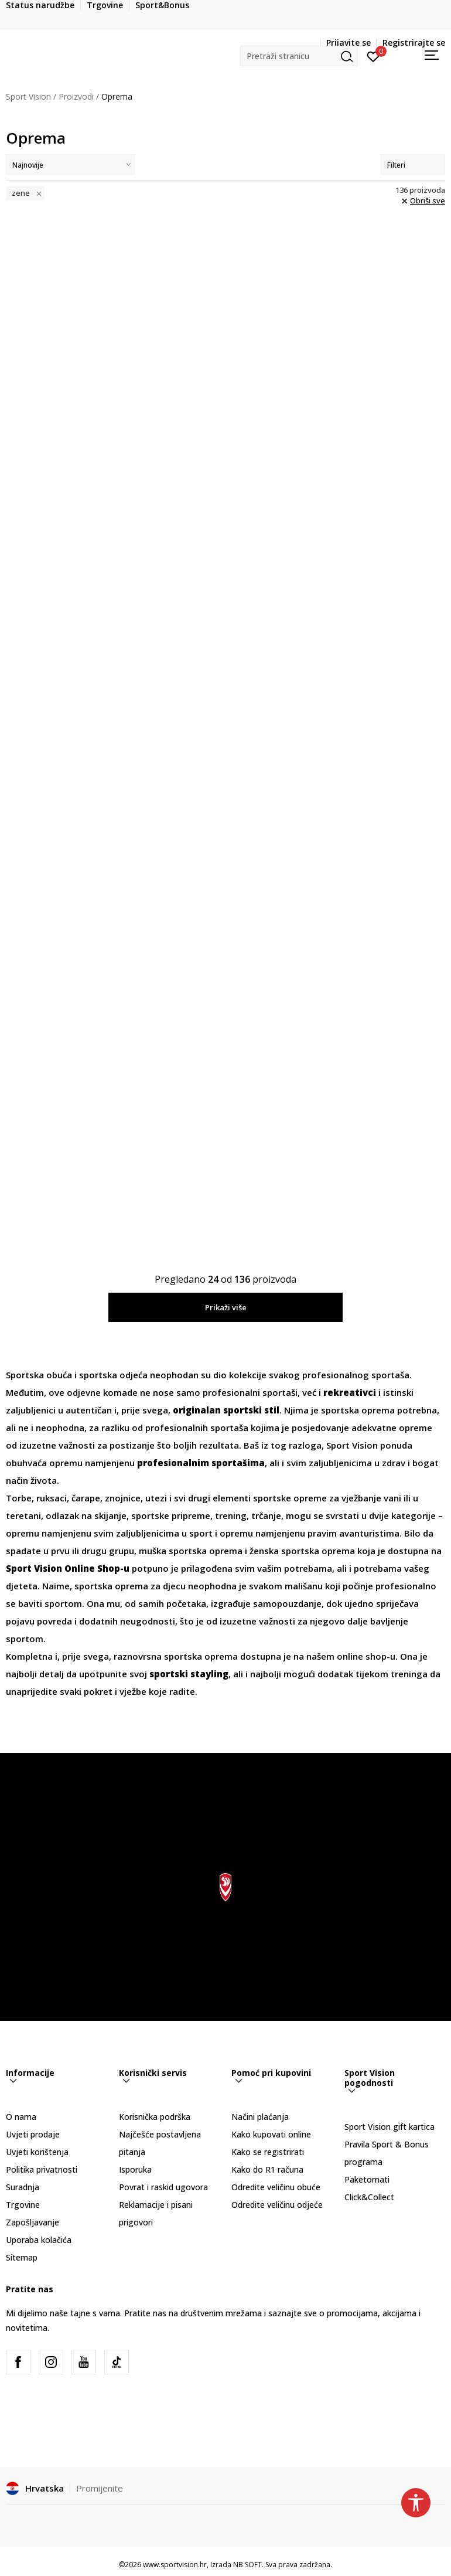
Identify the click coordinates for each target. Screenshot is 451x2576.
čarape (85, 1498)
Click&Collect (369, 2197)
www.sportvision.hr (175, 2565)
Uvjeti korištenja (37, 2151)
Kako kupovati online (271, 2134)
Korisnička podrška (154, 2116)
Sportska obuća (39, 1375)
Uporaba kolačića (38, 2239)
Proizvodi (76, 96)
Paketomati (367, 2179)
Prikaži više (226, 1307)
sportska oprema (358, 1410)
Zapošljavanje (32, 2222)
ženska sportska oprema (302, 1551)
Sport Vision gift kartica (389, 2126)
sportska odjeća (113, 1375)
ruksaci (51, 1498)
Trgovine (23, 2204)
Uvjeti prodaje (33, 2134)
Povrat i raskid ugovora (163, 2187)
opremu (66, 1463)
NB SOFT (247, 2565)
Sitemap (21, 2257)
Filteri (413, 165)
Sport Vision (28, 96)
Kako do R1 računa (267, 2169)
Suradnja (22, 2187)
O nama (21, 2116)
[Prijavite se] (373, 55)
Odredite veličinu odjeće (277, 2204)
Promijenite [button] (99, 2488)
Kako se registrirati (267, 2151)
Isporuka (135, 2169)
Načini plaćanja (260, 2116)
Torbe (19, 1498)
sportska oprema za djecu (130, 1586)
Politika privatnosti (41, 2169)
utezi (157, 1498)
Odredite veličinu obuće (275, 2187)
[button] (298, 56)
